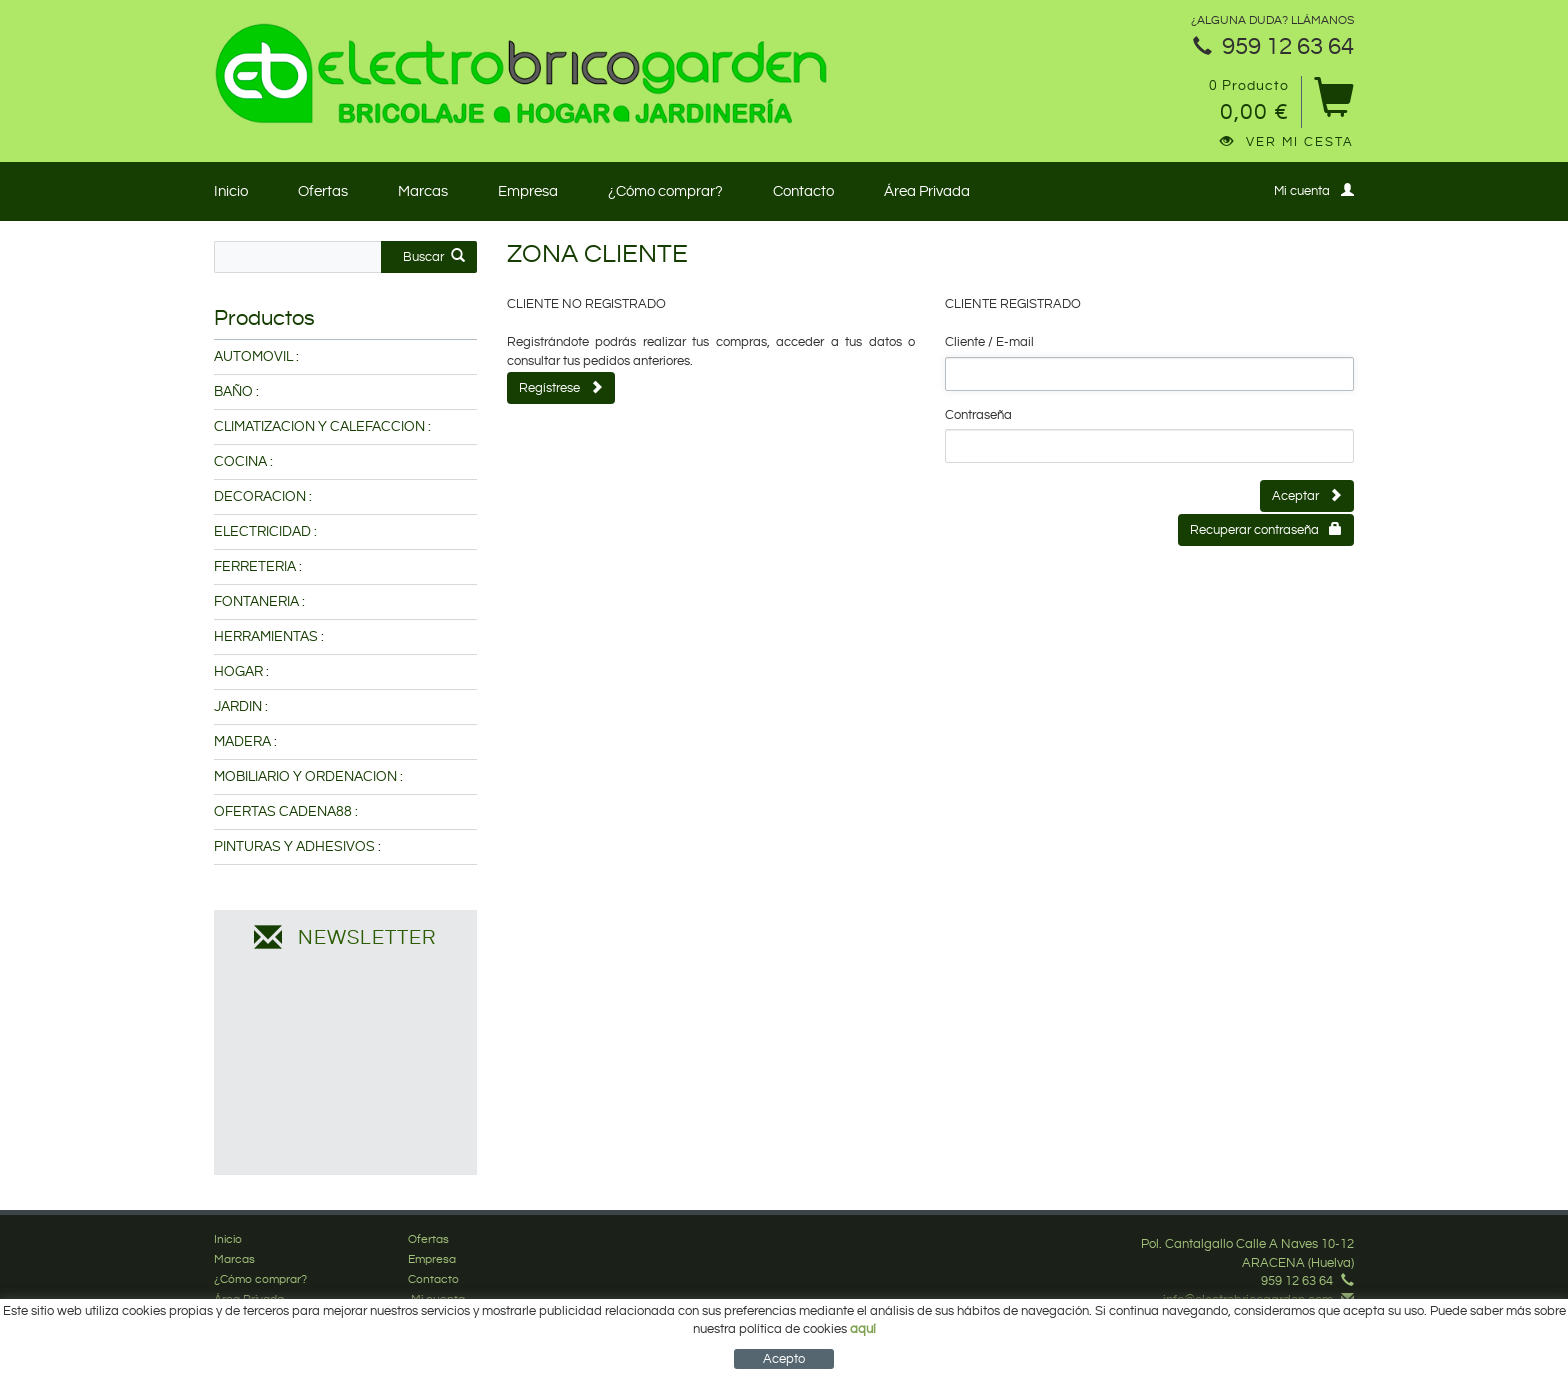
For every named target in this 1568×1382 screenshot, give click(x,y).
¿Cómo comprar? (665, 191)
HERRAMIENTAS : (269, 637)
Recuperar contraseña (1266, 529)
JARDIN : (241, 707)
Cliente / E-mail (989, 342)
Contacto (803, 191)
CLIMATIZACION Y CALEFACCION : (322, 427)
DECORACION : (263, 497)
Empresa (528, 191)
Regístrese (561, 387)
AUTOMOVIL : (256, 357)
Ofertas (323, 191)
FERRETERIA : (258, 567)
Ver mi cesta (1287, 142)
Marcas (423, 191)
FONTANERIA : (259, 602)
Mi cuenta (1314, 190)
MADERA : (245, 742)
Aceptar (1307, 495)
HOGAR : (241, 672)
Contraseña (978, 415)
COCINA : (243, 462)
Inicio (231, 191)
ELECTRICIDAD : (265, 532)
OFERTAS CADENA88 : (286, 812)
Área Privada (927, 191)
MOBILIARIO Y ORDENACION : (308, 777)
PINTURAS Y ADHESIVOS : (297, 847)
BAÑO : (236, 392)
